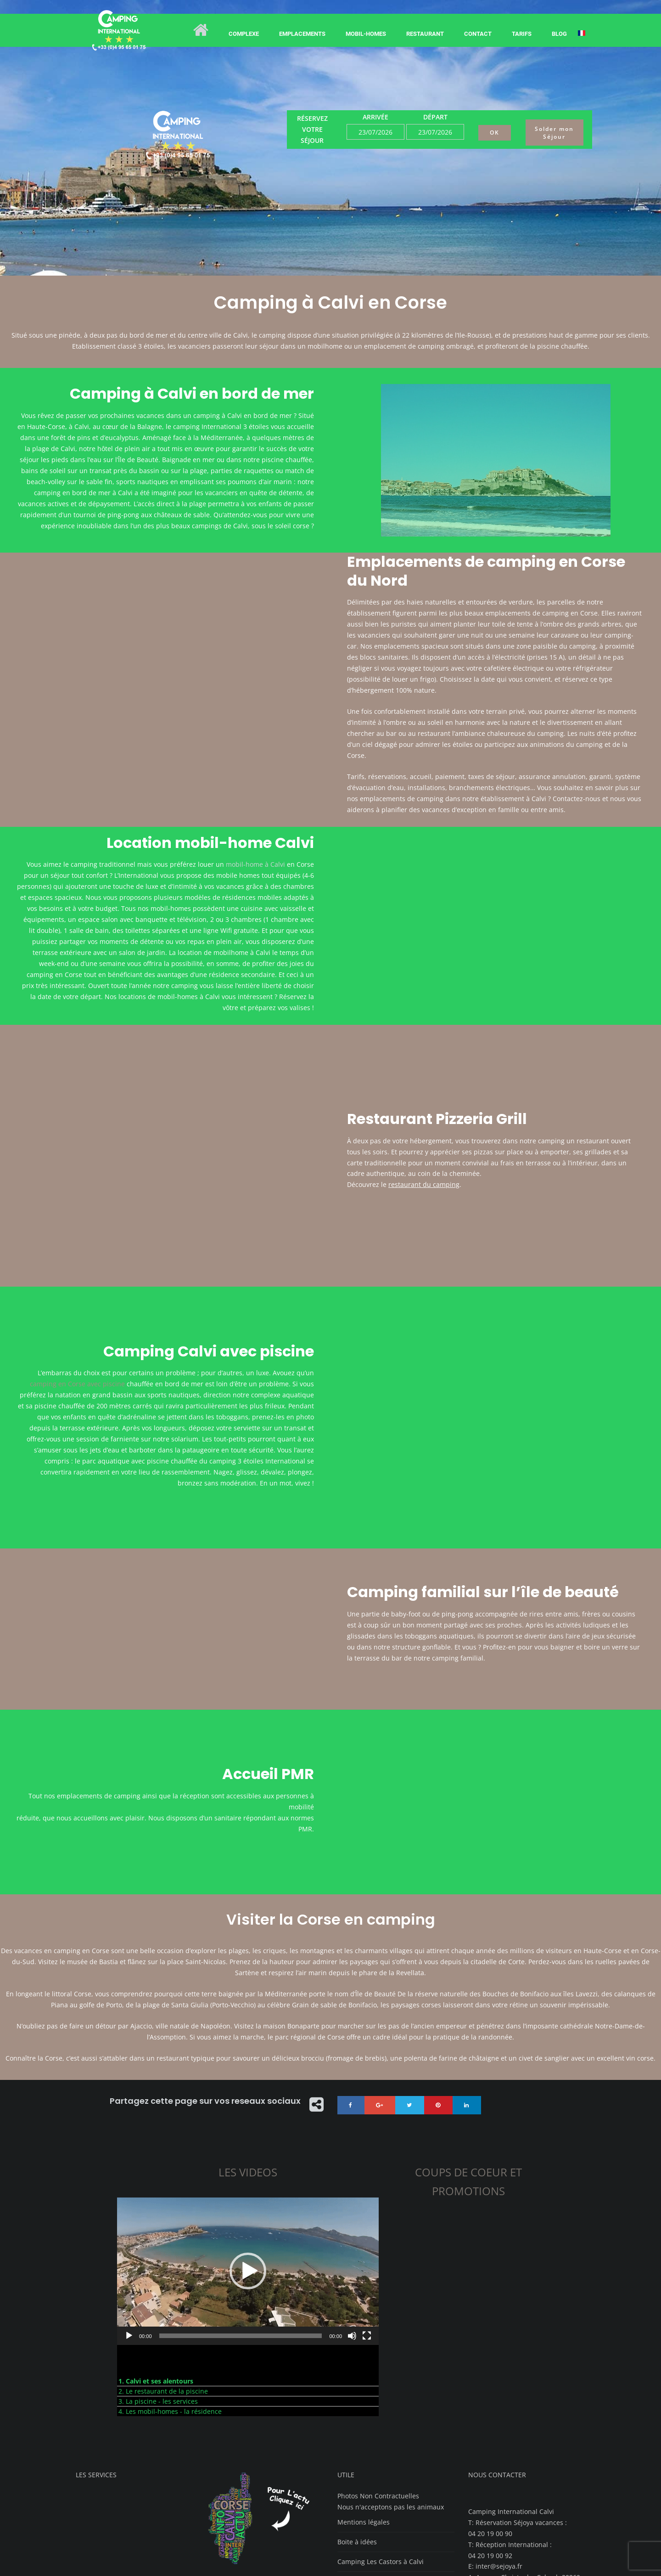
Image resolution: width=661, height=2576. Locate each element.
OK (494, 132)
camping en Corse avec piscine (77, 1335)
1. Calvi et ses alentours (155, 2284)
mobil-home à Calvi (255, 864)
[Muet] (352, 2239)
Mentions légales (363, 2425)
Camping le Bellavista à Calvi (381, 2484)
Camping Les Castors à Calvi (380, 2465)
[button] (248, 2175)
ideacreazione (297, 2563)
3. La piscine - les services (158, 2304)
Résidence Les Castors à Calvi (382, 2504)
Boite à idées (357, 2445)
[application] (248, 2174)
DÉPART (435, 117)
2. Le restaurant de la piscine (163, 2294)
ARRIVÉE (375, 117)
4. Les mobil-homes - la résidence (170, 2314)
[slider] (240, 2239)
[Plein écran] (366, 2239)
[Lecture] (129, 2239)
